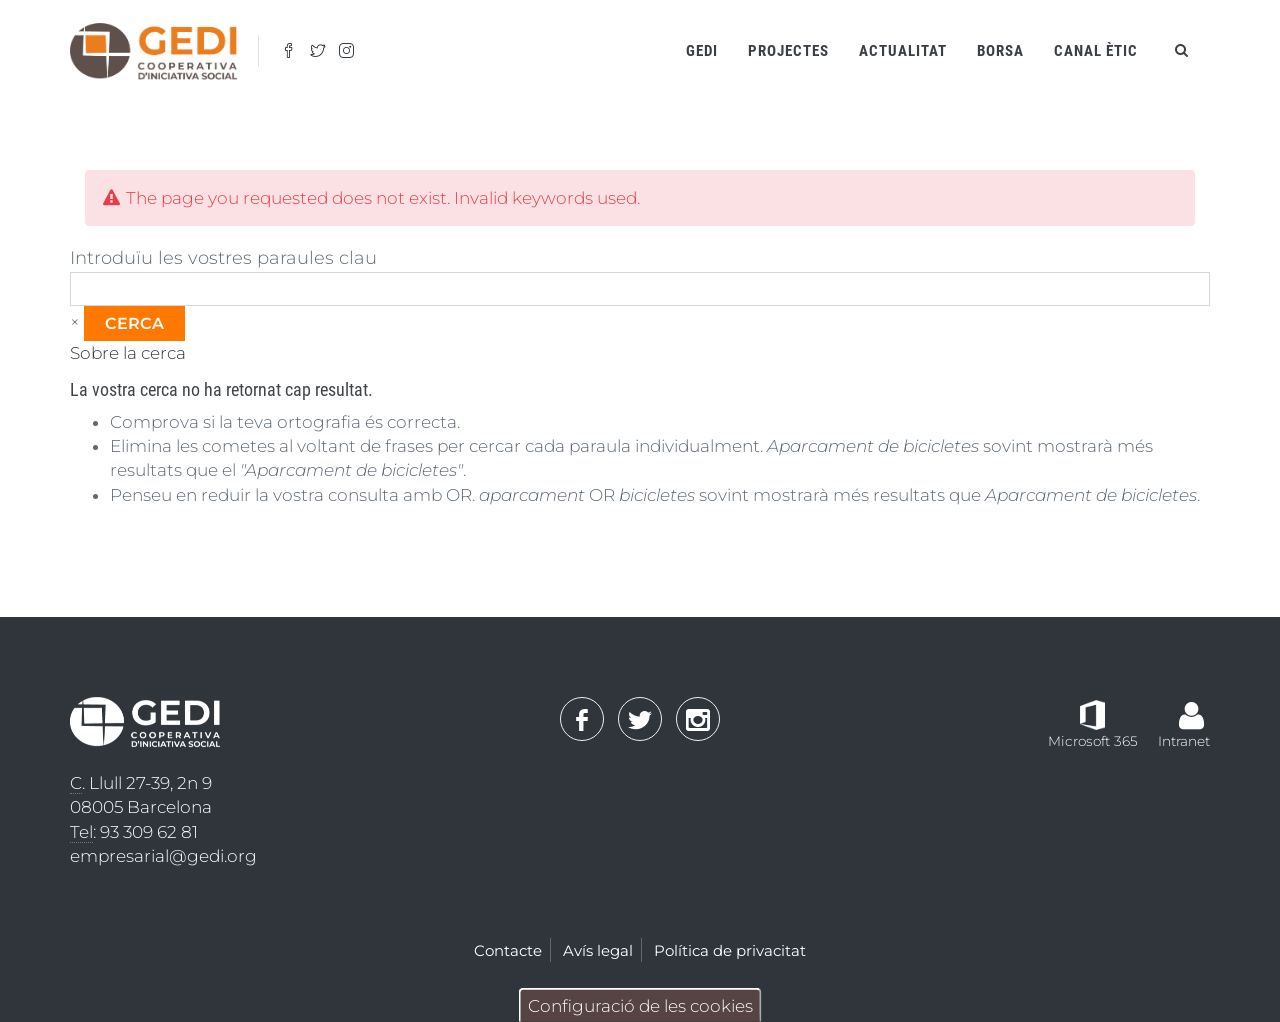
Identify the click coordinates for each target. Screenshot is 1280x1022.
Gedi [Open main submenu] (702, 51)
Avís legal (598, 950)
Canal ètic (1096, 51)
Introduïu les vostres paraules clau (223, 258)
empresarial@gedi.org (163, 856)
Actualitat (903, 51)
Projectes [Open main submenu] (788, 51)
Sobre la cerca (128, 353)
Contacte (508, 950)
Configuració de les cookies (640, 1006)
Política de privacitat (730, 950)
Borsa (1000, 51)
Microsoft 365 (1093, 741)
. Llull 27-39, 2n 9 (141, 783)
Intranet (1184, 741)
